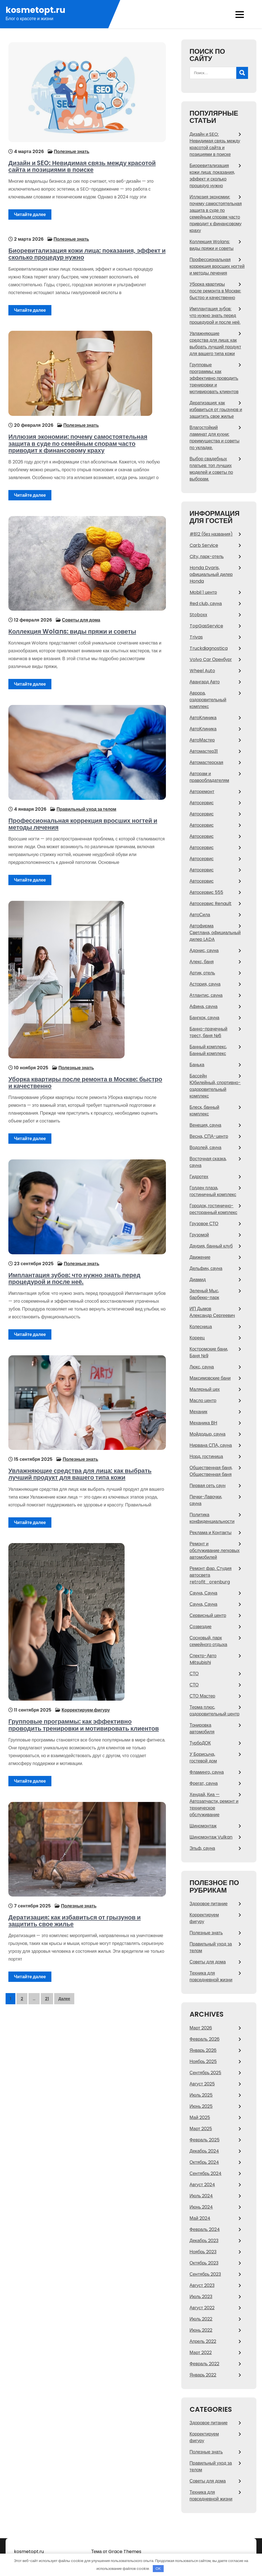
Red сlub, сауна (206, 603)
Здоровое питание (209, 1903)
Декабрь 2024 (204, 2151)
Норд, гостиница (206, 1456)
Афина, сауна (204, 1006)
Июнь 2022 (201, 2330)
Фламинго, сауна (207, 1772)
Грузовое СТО (204, 1223)
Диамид (198, 1279)
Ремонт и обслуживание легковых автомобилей (215, 1550)
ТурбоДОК (200, 1743)
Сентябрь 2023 (205, 2274)
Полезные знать (69, 152)
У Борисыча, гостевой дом (203, 1757)
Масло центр (203, 1400)
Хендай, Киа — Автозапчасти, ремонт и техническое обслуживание (214, 1804)
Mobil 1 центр (203, 592)
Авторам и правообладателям (209, 777)
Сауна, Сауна (203, 1593)
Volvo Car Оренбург (211, 659)
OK (158, 2568)
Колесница (201, 1326)
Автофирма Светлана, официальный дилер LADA (215, 933)
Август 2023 (202, 2285)
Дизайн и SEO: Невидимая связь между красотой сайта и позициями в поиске (79, 167)
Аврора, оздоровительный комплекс (208, 700)
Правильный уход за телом (83, 805)
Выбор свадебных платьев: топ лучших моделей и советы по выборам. (211, 469)
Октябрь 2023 (204, 2263)
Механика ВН (203, 1423)
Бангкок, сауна (205, 1017)
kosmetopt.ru (35, 10)
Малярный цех (205, 1389)
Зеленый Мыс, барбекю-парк (204, 1294)
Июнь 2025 (201, 2106)
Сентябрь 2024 (206, 2173)
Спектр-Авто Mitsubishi (203, 1659)
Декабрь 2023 (204, 2240)
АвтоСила (200, 914)
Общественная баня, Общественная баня (211, 1471)
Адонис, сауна (204, 950)
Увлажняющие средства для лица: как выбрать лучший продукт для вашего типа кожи (77, 1468)
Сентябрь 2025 (205, 2072)
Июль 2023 (201, 2296)
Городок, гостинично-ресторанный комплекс (213, 1209)
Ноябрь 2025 (203, 2061)
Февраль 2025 (205, 2140)
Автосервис (202, 803)
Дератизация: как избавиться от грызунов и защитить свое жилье (87, 1913)
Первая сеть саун (208, 1485)
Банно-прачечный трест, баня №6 (208, 1032)
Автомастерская (206, 762)
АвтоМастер (202, 740)
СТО (194, 1673)
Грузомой (199, 1235)
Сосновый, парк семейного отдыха (208, 1641)
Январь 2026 (203, 2050)
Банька (197, 1064)
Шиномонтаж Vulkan (211, 1837)
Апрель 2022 (203, 2341)
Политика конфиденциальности (212, 1518)
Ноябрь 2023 (203, 2252)
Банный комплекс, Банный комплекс (208, 1050)
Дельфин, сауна (206, 1268)
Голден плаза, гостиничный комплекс (213, 1191)
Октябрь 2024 (204, 2162)
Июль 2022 (201, 2319)
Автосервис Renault (211, 903)
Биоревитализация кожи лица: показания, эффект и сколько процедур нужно (84, 252)
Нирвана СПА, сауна (211, 1445)
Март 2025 (201, 2128)
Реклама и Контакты (211, 1532)
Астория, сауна (205, 984)
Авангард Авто (205, 682)
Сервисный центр (208, 1615)
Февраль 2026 (205, 2039)
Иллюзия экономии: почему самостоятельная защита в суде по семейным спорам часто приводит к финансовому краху (87, 439)
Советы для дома (78, 616)
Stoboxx (198, 614)
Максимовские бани (210, 1378)
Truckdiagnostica (209, 648)
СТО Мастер (202, 1696)
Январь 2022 (203, 2375)
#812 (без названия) (211, 534)
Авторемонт (202, 791)
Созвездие (201, 1626)
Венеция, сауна (205, 1125)
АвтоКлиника (203, 717)
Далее (64, 1991)
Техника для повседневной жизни (211, 1976)
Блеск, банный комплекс (204, 1110)
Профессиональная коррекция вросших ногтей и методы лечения (80, 820)
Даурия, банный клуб (211, 1246)
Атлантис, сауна (206, 995)
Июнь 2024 (201, 2207)
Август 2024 (202, 2184)
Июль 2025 (201, 2095)
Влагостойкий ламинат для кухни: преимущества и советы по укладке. (215, 437)
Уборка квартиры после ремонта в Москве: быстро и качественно (85, 1076)
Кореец (197, 1338)
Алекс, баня (202, 961)
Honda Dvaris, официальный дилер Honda (211, 574)
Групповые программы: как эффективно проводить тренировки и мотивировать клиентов (84, 1716)
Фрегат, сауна (204, 1783)
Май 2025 (200, 2117)
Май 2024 (200, 2218)
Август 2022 (202, 2308)
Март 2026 (201, 2028)
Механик (199, 1411)
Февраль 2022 (204, 2364)
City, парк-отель (207, 556)
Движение (200, 1257)
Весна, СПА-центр (209, 1136)
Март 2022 (201, 2352)
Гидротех (199, 1176)
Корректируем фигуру (83, 1702)
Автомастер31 (204, 751)
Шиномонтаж (203, 1826)
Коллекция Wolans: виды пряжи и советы (69, 627)
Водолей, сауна (205, 1147)
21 (47, 1991)
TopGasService (206, 626)
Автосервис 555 (206, 892)
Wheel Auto (202, 670)
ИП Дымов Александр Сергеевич (212, 1312)
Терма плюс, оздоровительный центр (215, 1710)
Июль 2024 (201, 2196)
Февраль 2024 (205, 2229)
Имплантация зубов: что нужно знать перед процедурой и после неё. (72, 1272)
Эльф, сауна (202, 1848)
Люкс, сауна (202, 1367)
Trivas (196, 637)
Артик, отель (202, 973)
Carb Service (204, 545)
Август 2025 (202, 2084)
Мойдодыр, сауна (207, 1434)
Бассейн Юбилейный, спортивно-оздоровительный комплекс (215, 1086)
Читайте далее (27, 215)
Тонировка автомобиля (202, 1728)
